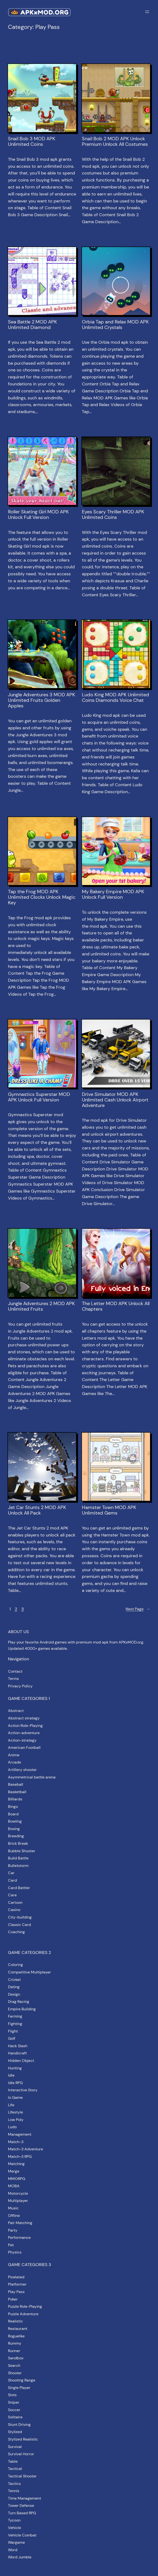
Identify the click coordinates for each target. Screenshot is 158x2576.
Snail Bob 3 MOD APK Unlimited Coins (31, 141)
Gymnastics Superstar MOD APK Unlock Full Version (39, 1097)
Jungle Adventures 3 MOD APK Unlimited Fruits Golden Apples (41, 700)
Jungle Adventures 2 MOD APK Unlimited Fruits (41, 1306)
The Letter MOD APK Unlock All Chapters (116, 1306)
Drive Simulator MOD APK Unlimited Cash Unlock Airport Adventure (115, 1100)
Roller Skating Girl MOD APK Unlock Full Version (38, 514)
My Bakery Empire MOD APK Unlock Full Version (113, 894)
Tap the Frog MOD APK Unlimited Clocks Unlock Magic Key (41, 897)
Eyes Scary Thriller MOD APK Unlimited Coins (113, 514)
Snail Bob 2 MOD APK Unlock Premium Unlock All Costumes (115, 141)
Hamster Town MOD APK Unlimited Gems (109, 1510)
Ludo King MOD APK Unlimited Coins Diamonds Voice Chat (115, 697)
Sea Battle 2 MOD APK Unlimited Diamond (32, 324)
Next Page (138, 1609)
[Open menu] (147, 12)
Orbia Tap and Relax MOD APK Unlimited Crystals (115, 324)
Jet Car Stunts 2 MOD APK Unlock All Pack (37, 1510)
